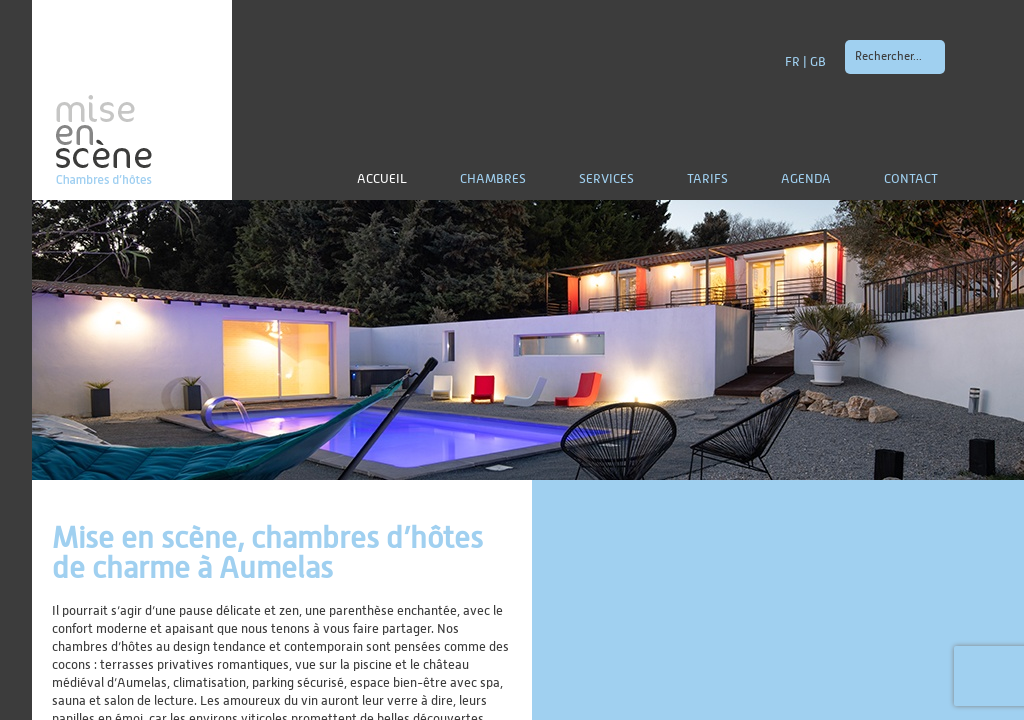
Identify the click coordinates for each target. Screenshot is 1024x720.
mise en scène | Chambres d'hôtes (132, 100)
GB (818, 62)
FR (792, 62)
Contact (911, 179)
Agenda (806, 179)
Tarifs (707, 179)
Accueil (382, 179)
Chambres (493, 179)
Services (606, 179)
